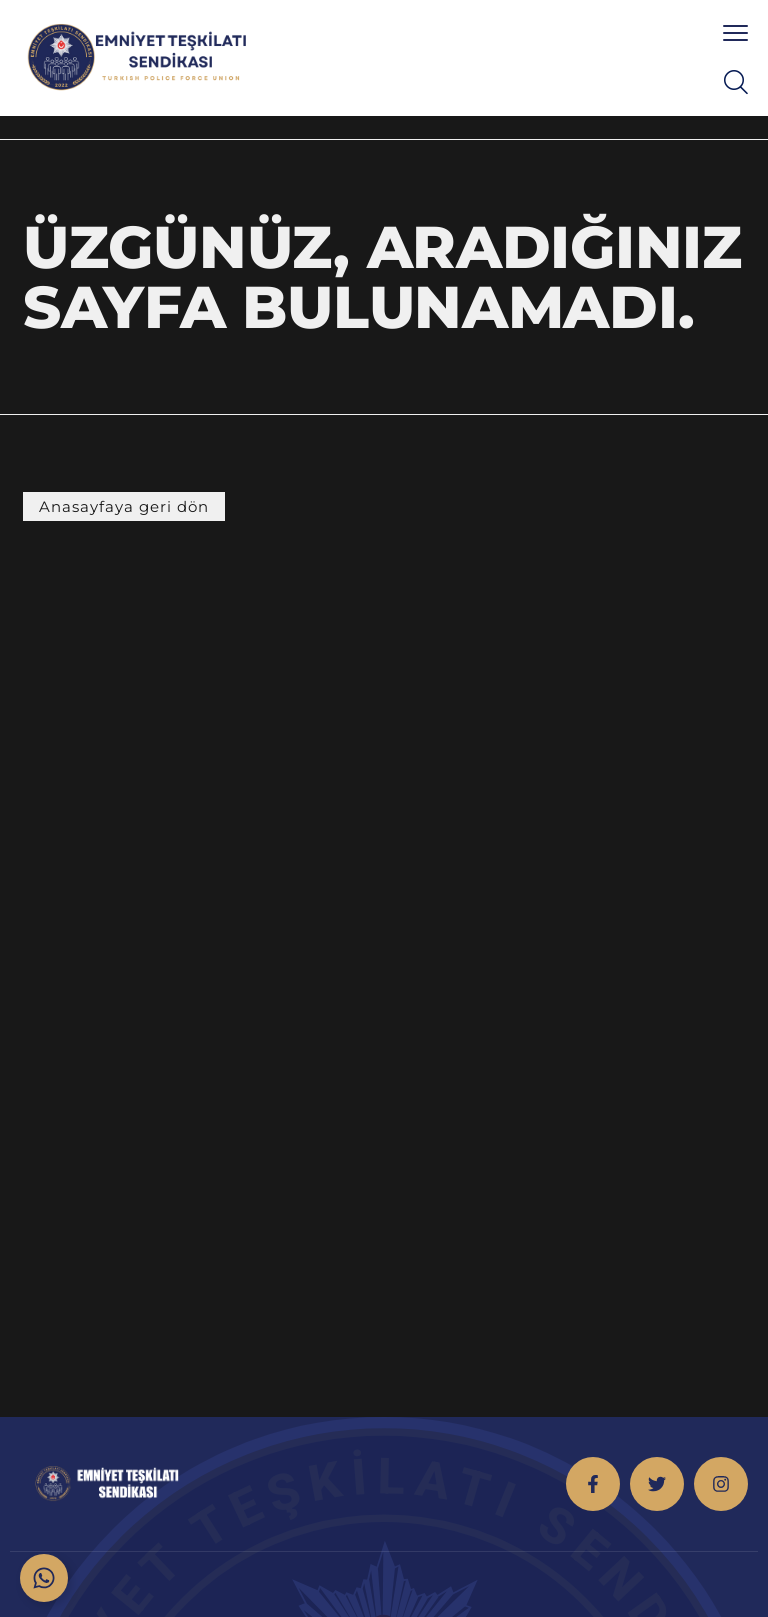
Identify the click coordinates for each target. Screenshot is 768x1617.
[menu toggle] (735, 32)
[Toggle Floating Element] (44, 1578)
